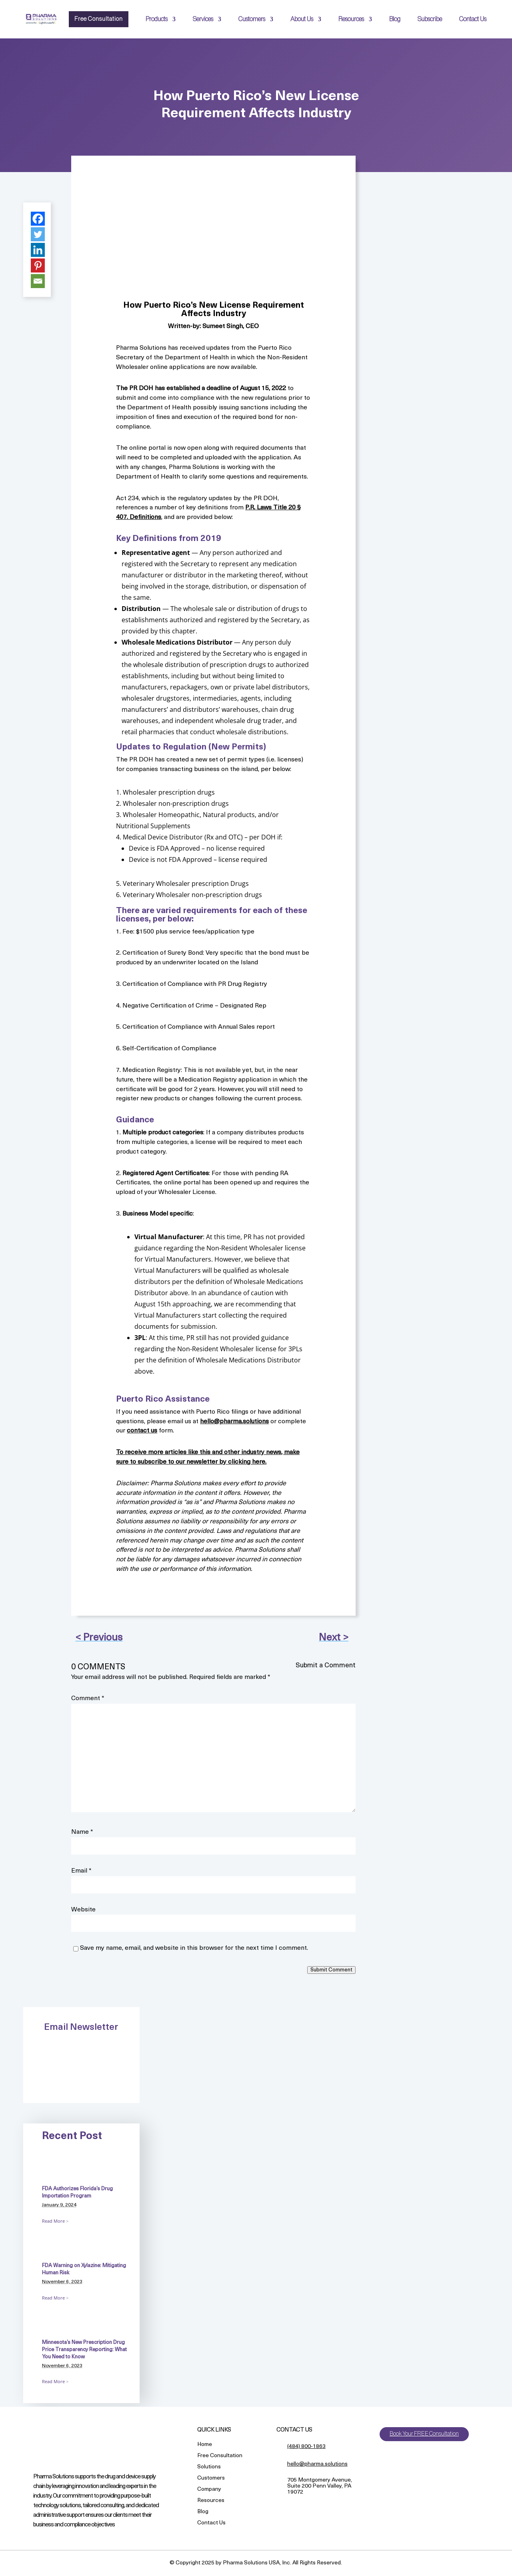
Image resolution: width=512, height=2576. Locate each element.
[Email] (38, 281)
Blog (394, 19)
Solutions (209, 2467)
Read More (53, 2221)
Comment (87, 1698)
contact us (142, 1431)
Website (83, 1910)
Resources (351, 19)
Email (81, 1871)
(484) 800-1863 (306, 2447)
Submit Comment (331, 1970)
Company (209, 2489)
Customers (251, 19)
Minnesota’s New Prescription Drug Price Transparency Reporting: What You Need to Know (84, 2350)
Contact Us (472, 19)
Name (82, 1832)
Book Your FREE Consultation (424, 2434)
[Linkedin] (38, 250)
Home (204, 2445)
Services (203, 19)
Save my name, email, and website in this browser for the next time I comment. (194, 1948)
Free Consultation (97, 19)
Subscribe (430, 19)
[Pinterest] (38, 265)
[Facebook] (38, 219)
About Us (301, 19)
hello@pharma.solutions (234, 1421)
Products (157, 19)
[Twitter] (38, 234)
